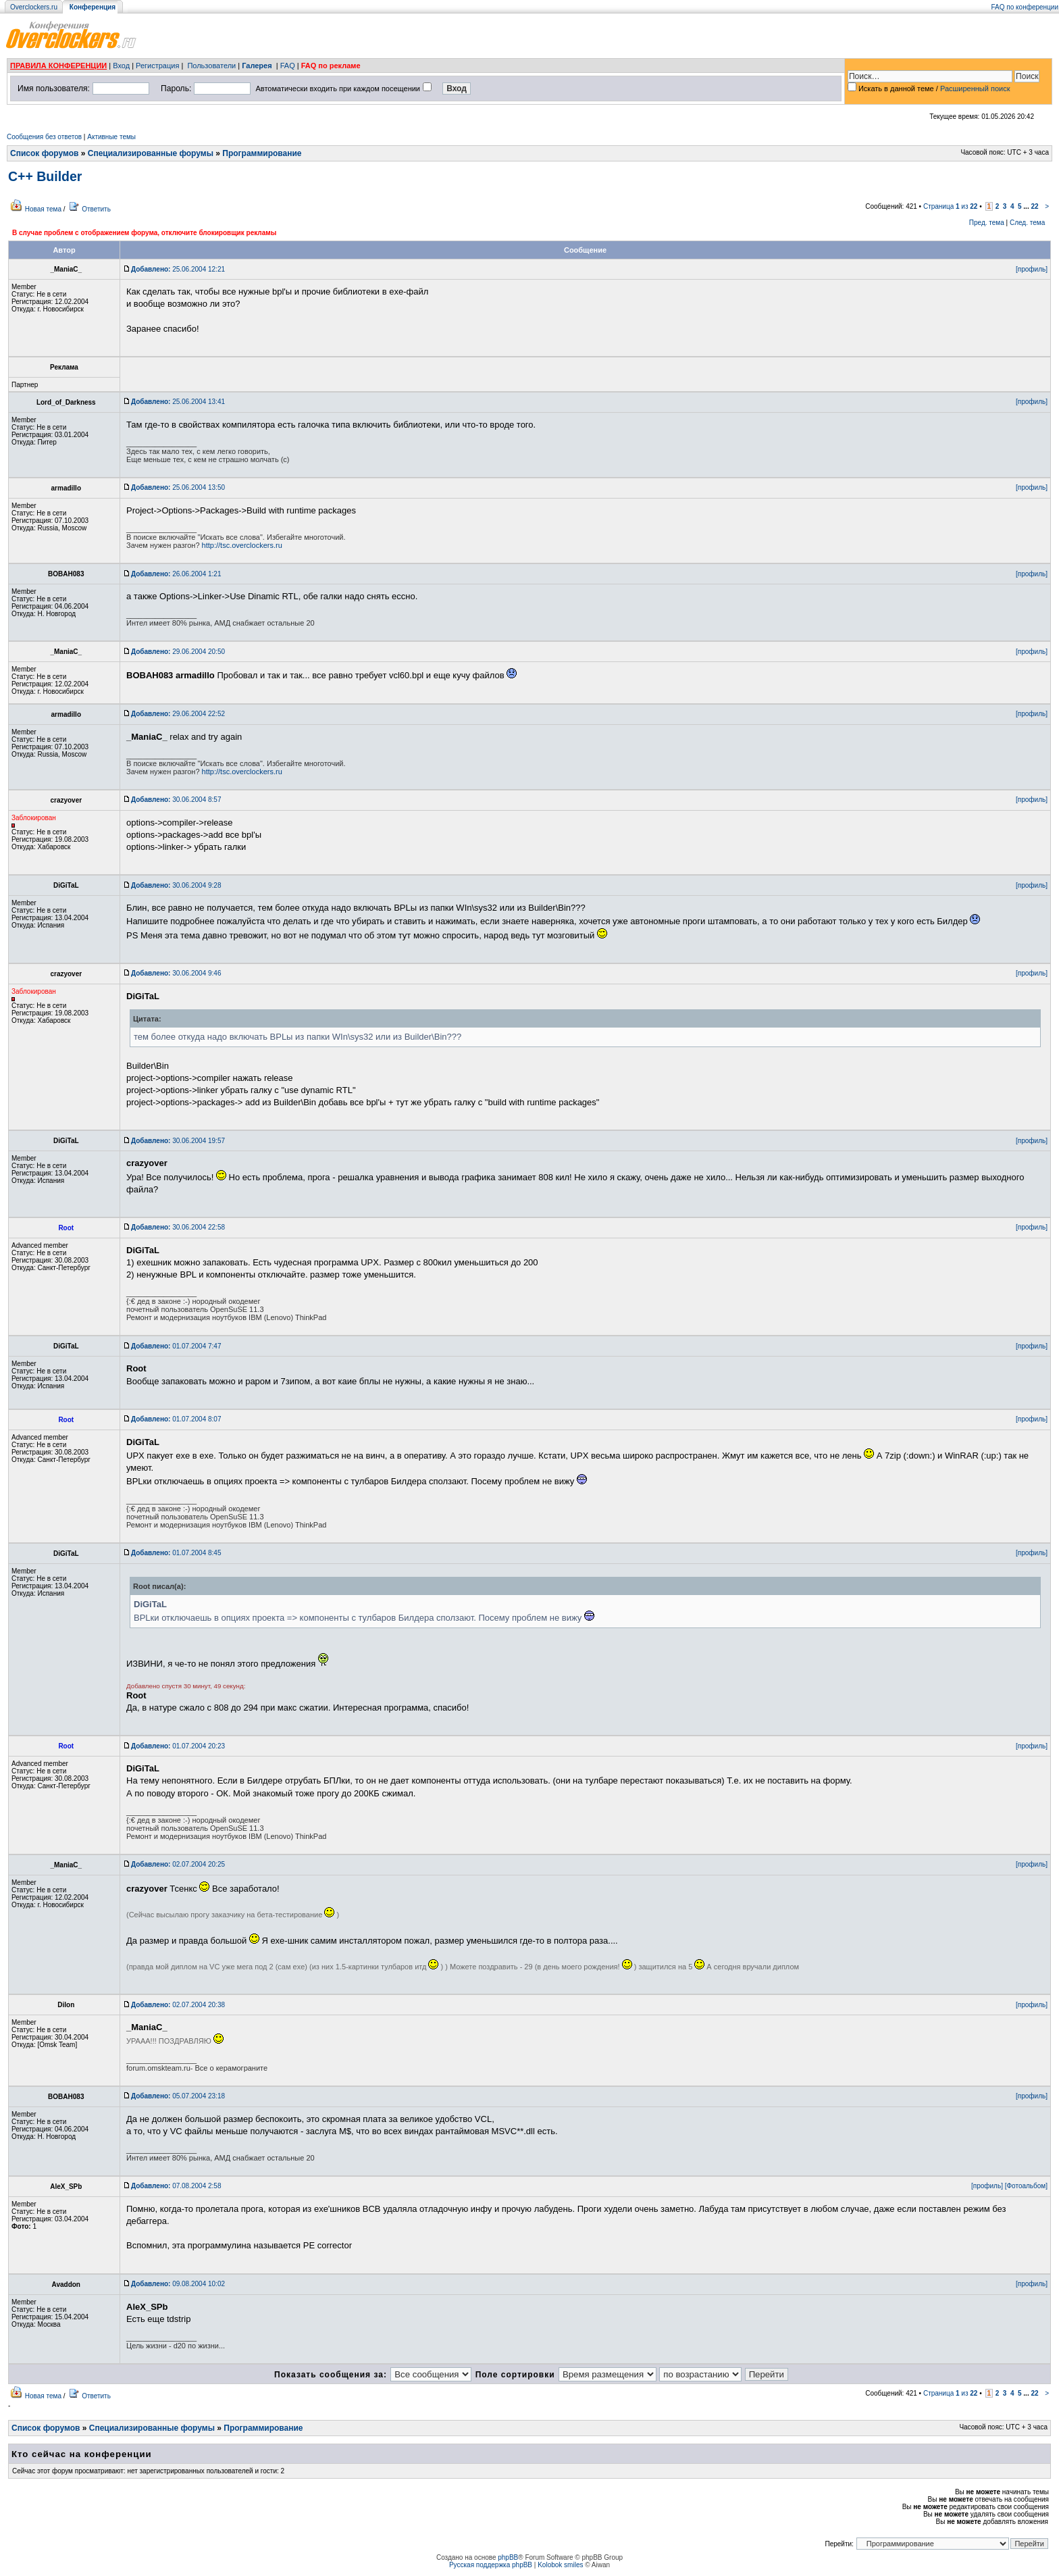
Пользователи (211, 65)
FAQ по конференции (1024, 7)
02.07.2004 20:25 (178, 1864)
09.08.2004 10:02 (178, 2284)
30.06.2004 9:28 (176, 885)
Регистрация (157, 65)
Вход (121, 65)
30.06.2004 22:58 (178, 1227)
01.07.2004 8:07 (176, 1419)
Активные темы (111, 137)
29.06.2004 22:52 (178, 713)
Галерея (257, 65)
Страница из (950, 206)
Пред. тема (986, 222)
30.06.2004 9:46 (176, 973)
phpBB (508, 2557)
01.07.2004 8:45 (176, 1553)
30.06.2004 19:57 (178, 1140)
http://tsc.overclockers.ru (242, 545)
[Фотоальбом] (1026, 2186)
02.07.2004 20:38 (178, 2005)
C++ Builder (45, 176)
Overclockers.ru (33, 7)
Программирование (261, 153)
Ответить (96, 209)
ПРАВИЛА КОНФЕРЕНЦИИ (58, 65)
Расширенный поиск (975, 88)
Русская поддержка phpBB (490, 2565)
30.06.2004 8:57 (176, 799)
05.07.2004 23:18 (178, 2096)
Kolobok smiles (560, 2565)
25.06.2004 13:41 (178, 401)
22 (1034, 206)
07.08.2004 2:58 (176, 2186)
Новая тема (43, 209)
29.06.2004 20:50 (178, 651)
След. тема (1027, 222)
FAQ (287, 65)
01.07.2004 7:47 (176, 1346)
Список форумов (44, 153)
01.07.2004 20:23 (178, 1746)
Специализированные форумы (150, 153)
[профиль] (1032, 269)
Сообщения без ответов (44, 137)
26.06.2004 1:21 (176, 574)
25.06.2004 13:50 (178, 487)
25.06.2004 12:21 (178, 269)
